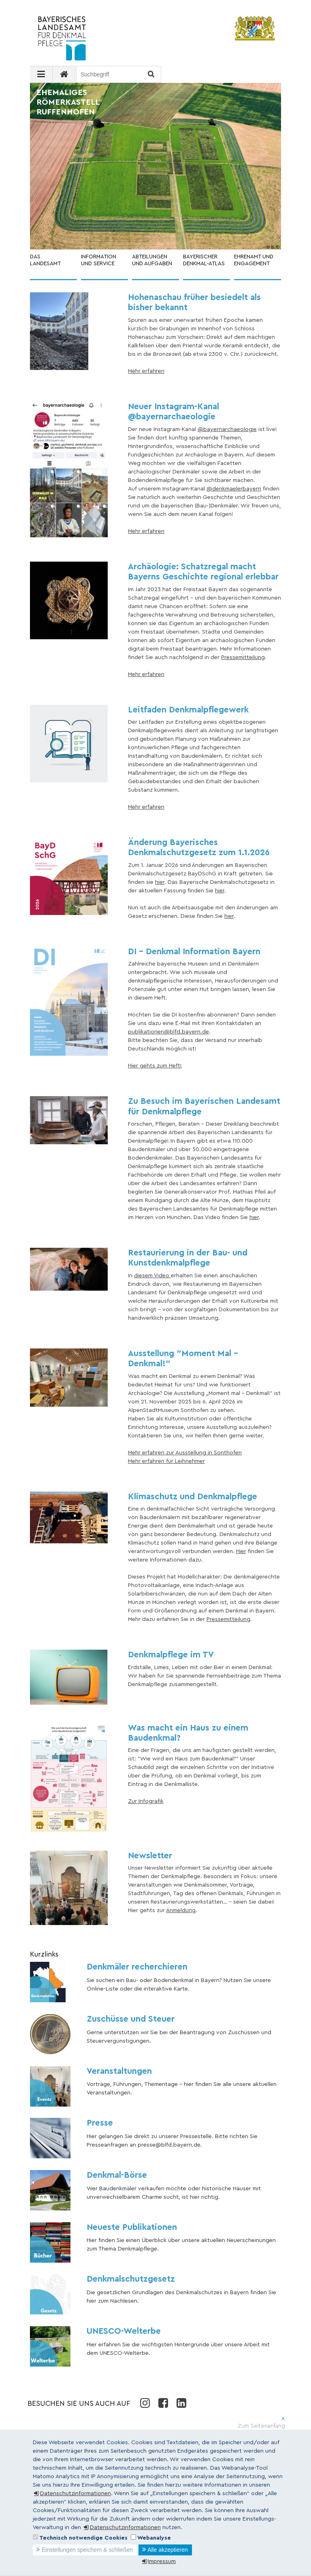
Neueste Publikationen (132, 2227)
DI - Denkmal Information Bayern (194, 951)
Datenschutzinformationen (75, 2493)
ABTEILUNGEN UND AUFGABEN (152, 260)
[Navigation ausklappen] (41, 74)
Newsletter (150, 1855)
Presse (100, 2123)
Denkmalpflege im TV (171, 1654)
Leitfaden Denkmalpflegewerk (188, 710)
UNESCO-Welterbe (124, 2331)
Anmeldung (181, 1910)
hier (159, 882)
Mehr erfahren (146, 371)
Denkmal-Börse (117, 2175)
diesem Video (152, 1275)
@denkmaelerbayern (234, 489)
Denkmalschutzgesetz (131, 2279)
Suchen (150, 74)
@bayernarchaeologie (227, 429)
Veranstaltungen (119, 2071)
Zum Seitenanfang (261, 2426)
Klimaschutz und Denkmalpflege (192, 1496)
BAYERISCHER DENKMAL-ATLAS (204, 260)
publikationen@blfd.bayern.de (168, 1032)
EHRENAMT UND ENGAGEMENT (253, 260)
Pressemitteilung (243, 657)
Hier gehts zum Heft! (155, 1066)
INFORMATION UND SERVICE (98, 260)
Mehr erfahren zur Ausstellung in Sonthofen (185, 1453)
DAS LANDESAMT (45, 260)
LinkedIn (181, 2402)
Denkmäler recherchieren (137, 1967)
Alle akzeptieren (167, 2549)
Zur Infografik (146, 1801)
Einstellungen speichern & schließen (87, 2549)
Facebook (163, 2402)
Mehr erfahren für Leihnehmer (166, 1461)
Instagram (144, 2402)
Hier (241, 1551)
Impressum (162, 2561)
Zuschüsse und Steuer (131, 2019)
